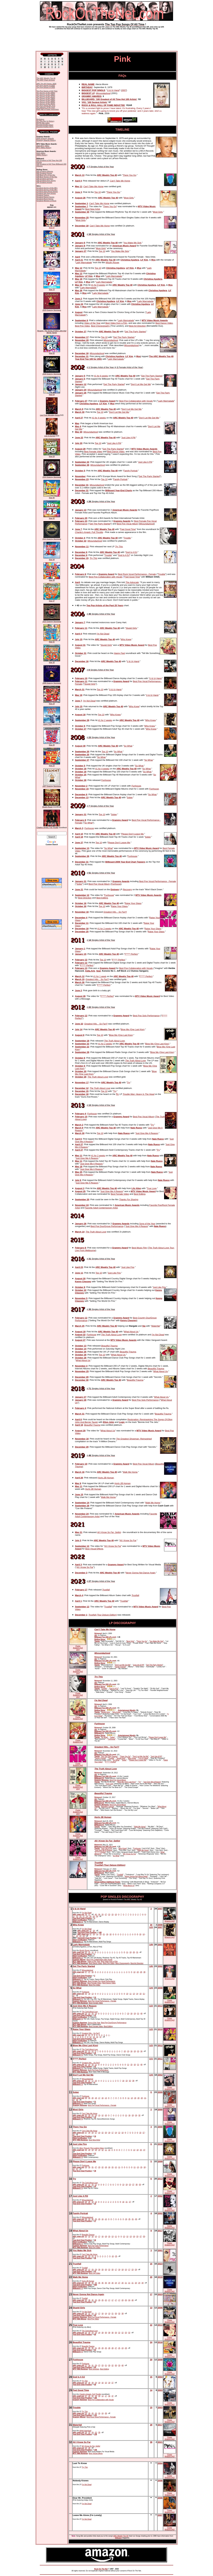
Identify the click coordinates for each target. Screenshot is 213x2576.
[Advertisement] (106, 38)
